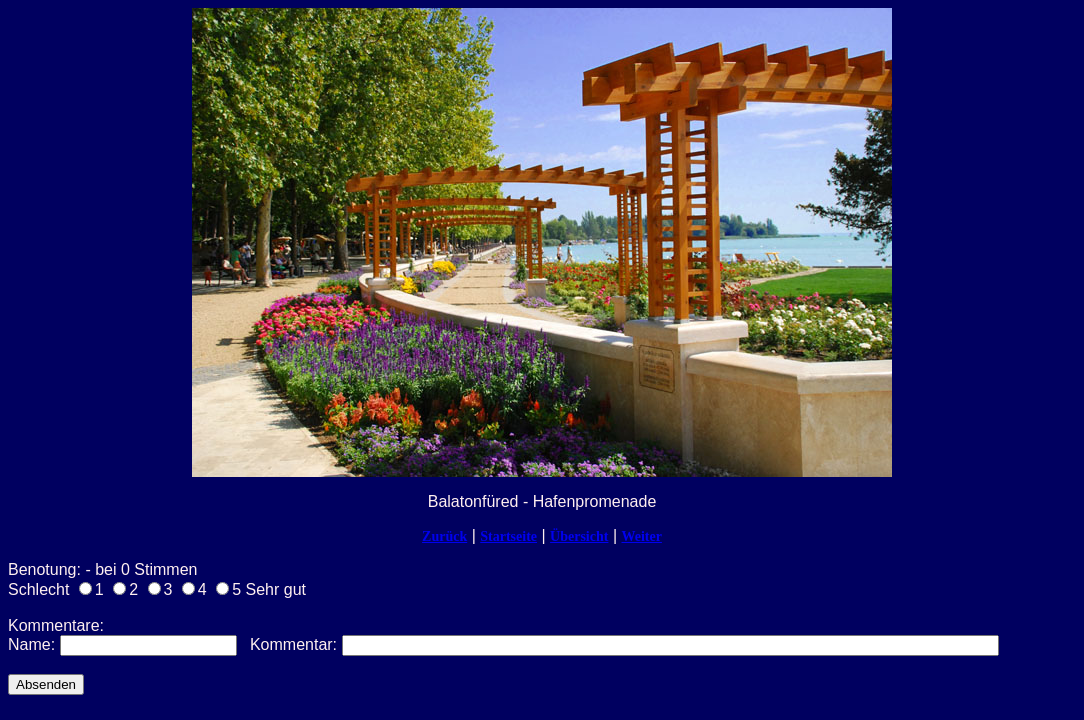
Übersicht (579, 536)
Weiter (641, 536)
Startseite (508, 536)
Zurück (444, 536)
